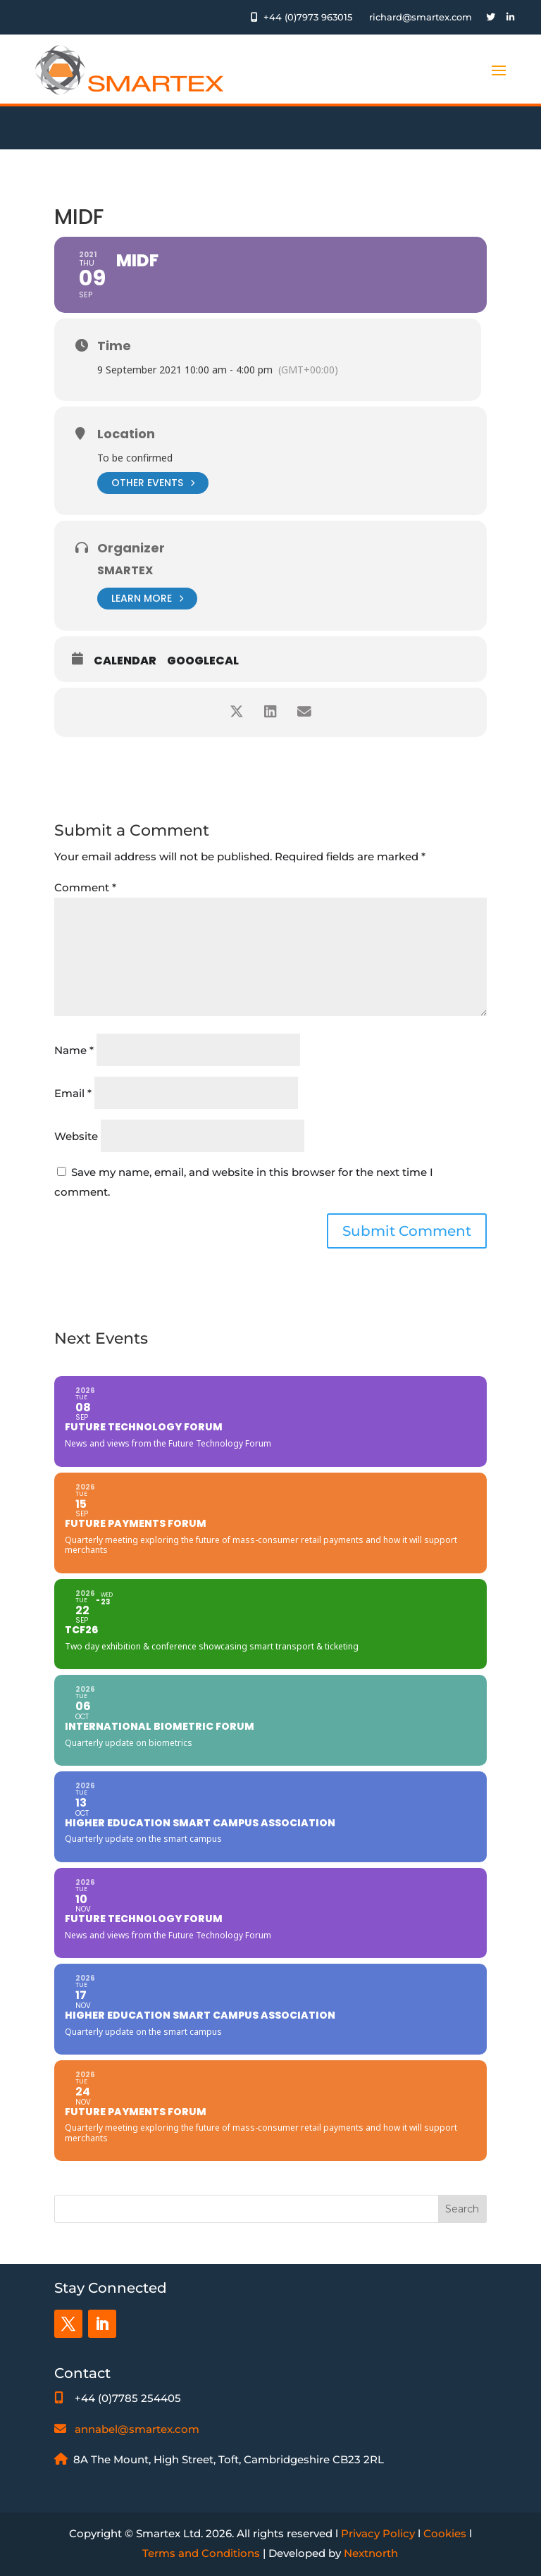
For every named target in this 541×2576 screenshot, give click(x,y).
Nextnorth (371, 2553)
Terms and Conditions (201, 2553)
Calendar (125, 661)
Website (76, 1136)
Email (73, 1093)
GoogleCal (203, 661)
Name (74, 1050)
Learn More (147, 598)
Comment (85, 887)
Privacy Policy (378, 2533)
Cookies (444, 2533)
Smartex (125, 570)
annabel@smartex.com (137, 2429)
